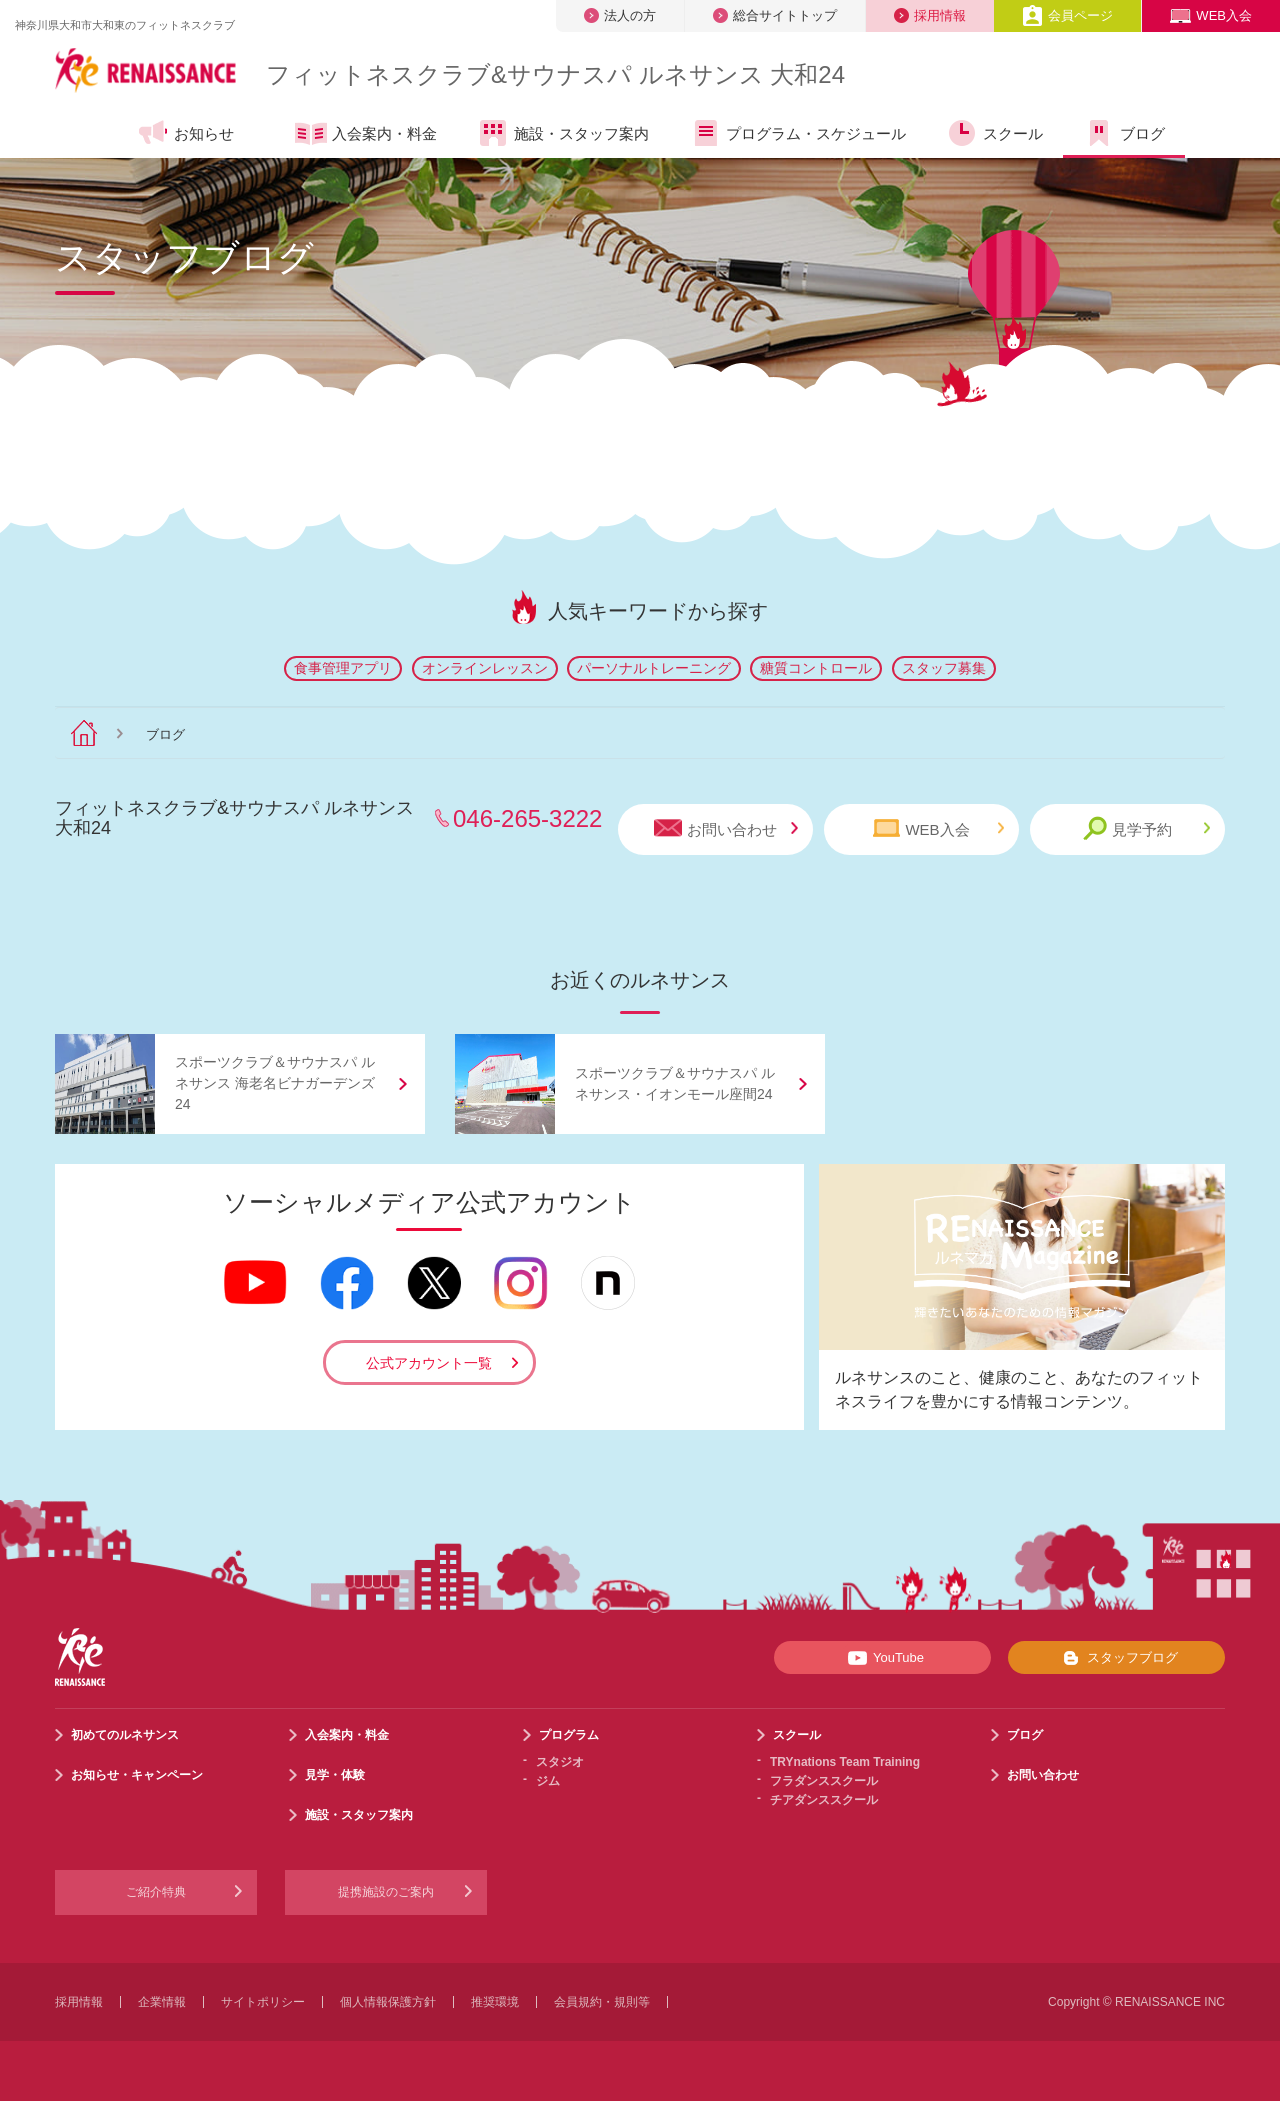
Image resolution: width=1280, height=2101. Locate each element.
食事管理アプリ (343, 668)
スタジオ (560, 1762)
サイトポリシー (263, 2002)
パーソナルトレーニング (654, 668)
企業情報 (162, 2002)
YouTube (882, 1658)
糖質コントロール (816, 668)
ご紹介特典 (156, 1892)
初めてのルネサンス (125, 1735)
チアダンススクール (824, 1800)
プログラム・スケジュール (797, 133)
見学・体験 (335, 1775)
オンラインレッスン (485, 668)
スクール (994, 133)
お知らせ (185, 133)
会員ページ (1067, 15)
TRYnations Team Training (845, 1762)
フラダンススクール (824, 1781)
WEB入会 (1211, 15)
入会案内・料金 (366, 135)
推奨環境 (495, 2002)
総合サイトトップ (775, 15)
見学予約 (1146, 828)
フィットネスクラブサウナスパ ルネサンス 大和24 (555, 74)
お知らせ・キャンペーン (137, 1775)
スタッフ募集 (944, 668)
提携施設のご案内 (386, 1892)
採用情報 (930, 15)
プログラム (569, 1735)
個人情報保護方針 (388, 2002)
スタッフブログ (1116, 1658)
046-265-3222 (527, 818)
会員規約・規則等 (602, 2002)
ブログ (1124, 133)
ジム (548, 1781)
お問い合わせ (726, 828)
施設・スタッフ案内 (563, 133)
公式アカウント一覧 (429, 1363)
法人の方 (620, 15)
